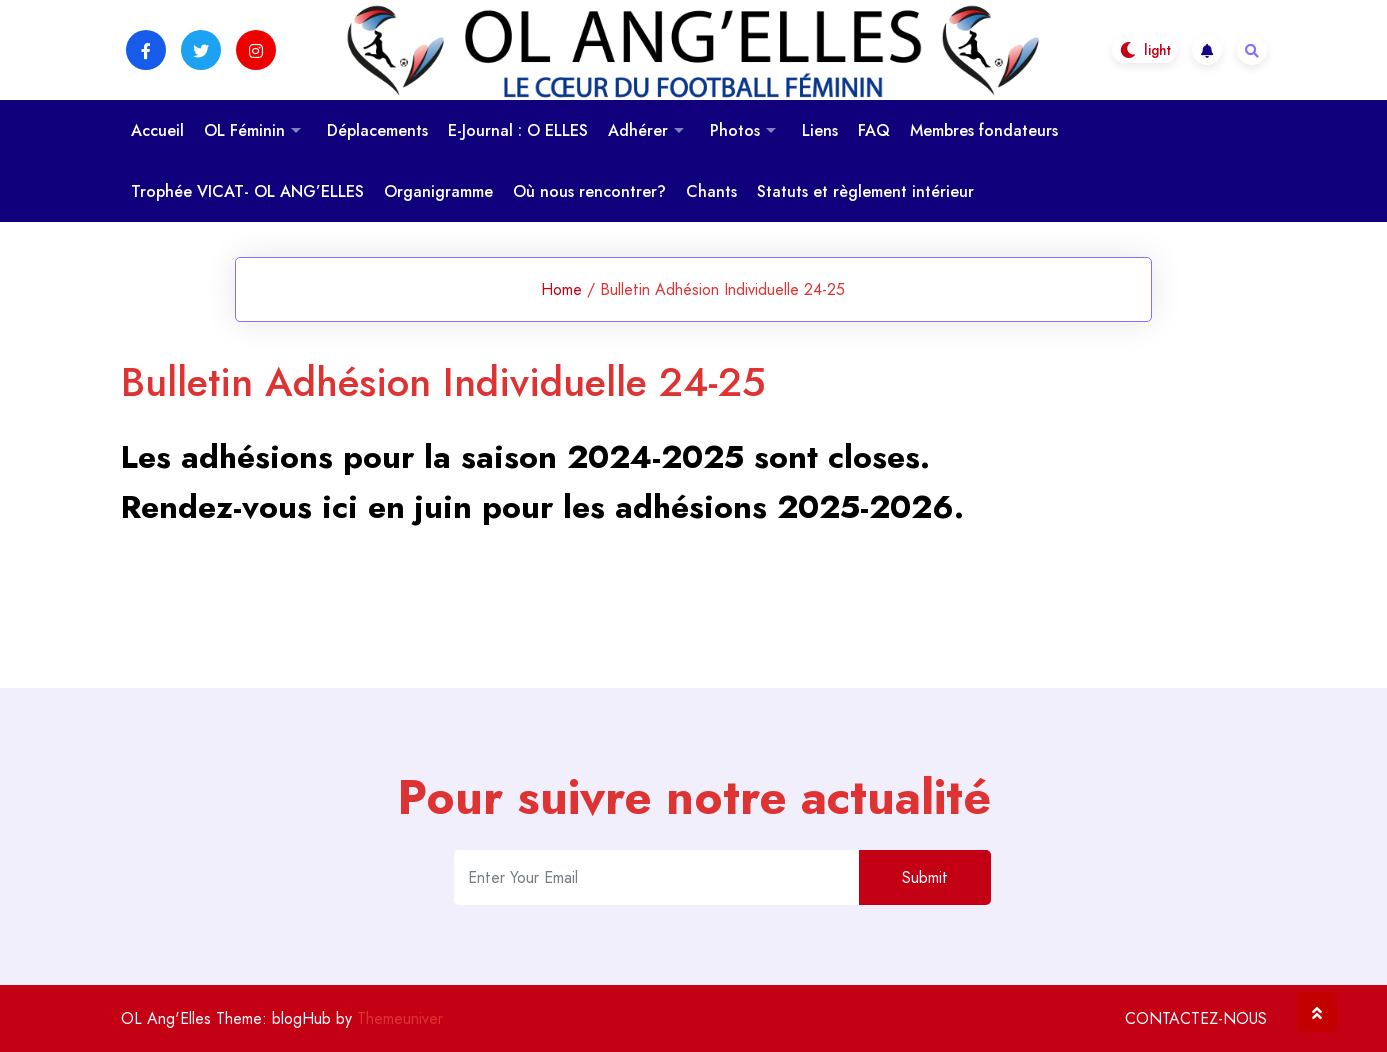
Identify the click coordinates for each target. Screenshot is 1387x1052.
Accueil (157, 130)
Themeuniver (400, 1018)
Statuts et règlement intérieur (865, 191)
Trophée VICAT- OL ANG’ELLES (247, 191)
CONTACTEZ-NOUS (1196, 1018)
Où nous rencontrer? (589, 191)
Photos (735, 130)
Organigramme (438, 191)
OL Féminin (244, 130)
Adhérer (638, 130)
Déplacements (377, 130)
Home (561, 289)
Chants (711, 191)
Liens (820, 130)
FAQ (874, 130)
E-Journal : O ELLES (518, 130)
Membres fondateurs (984, 130)
